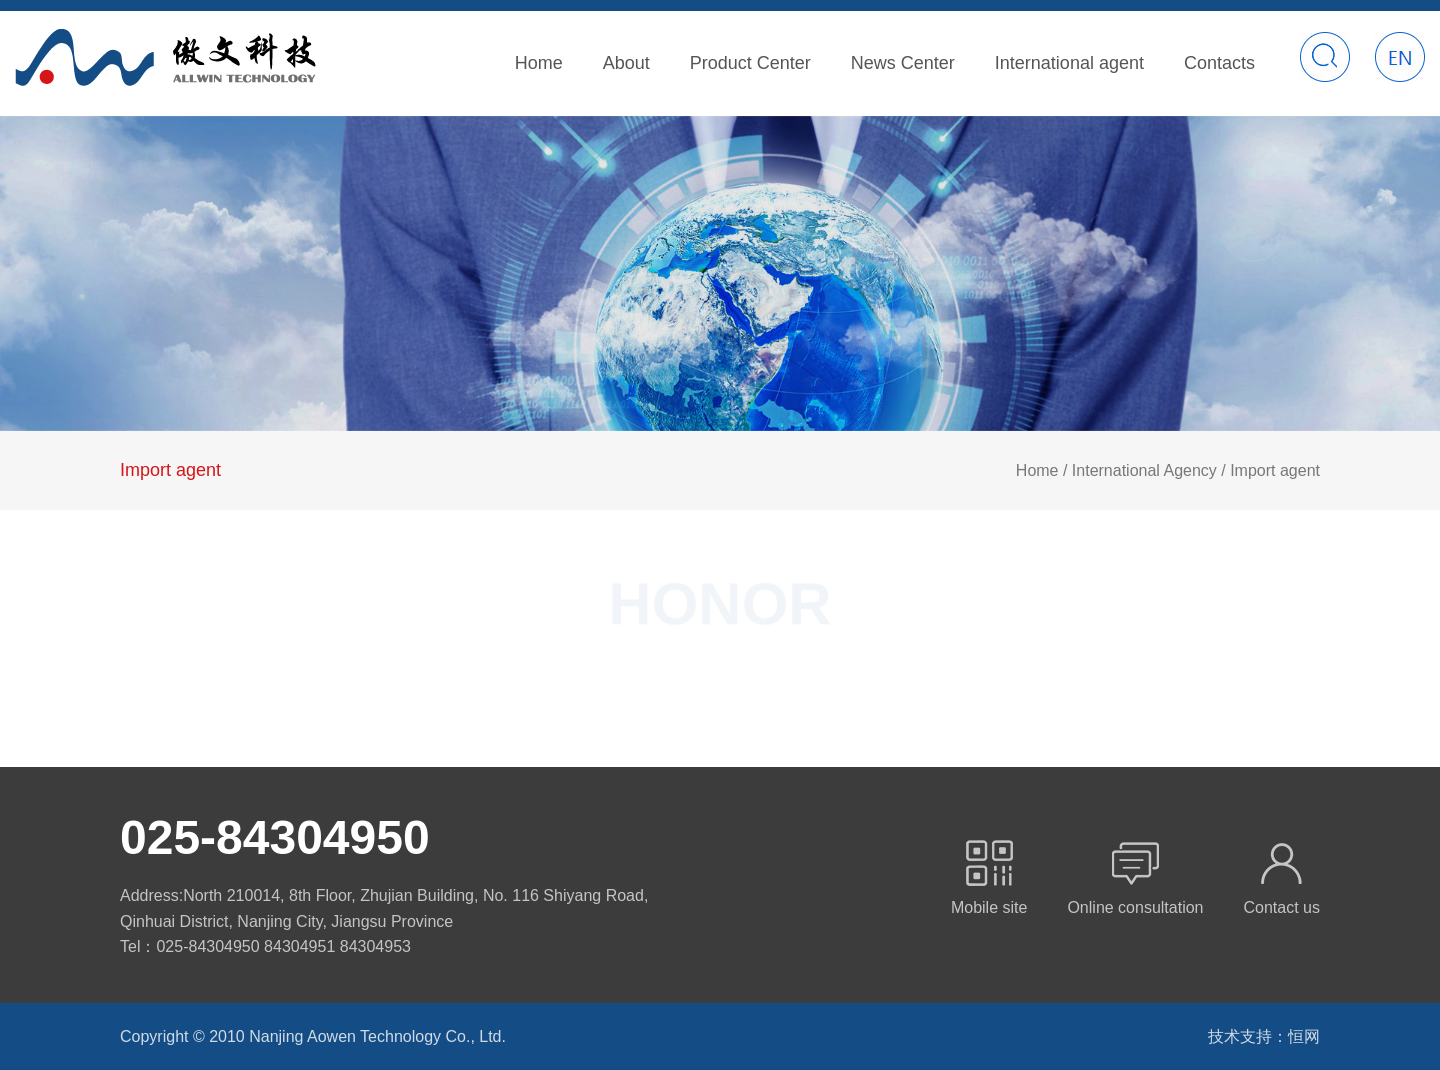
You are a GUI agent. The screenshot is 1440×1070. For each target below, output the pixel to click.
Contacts (1219, 63)
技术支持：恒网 (1264, 1036)
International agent (1069, 63)
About (626, 63)
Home (539, 63)
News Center (903, 63)
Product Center (750, 63)
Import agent (170, 470)
